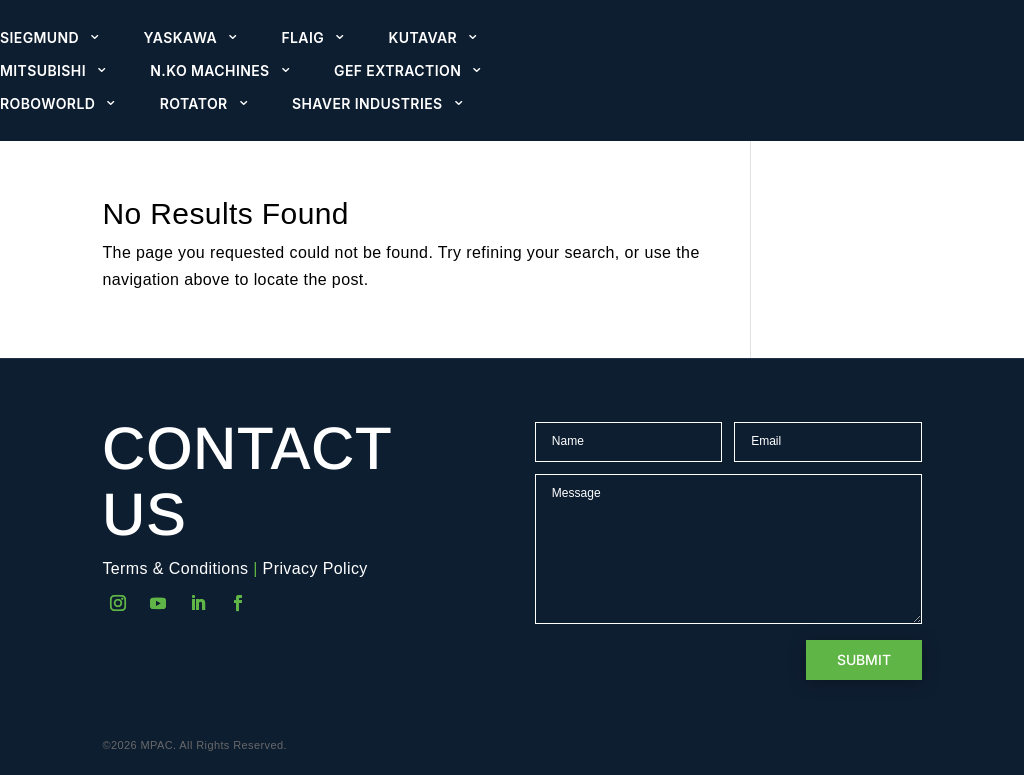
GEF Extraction (397, 71)
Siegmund (39, 38)
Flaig (302, 38)
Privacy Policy (315, 568)
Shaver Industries (367, 104)
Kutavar (423, 38)
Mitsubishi (43, 71)
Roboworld (47, 104)
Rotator (194, 104)
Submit (864, 659)
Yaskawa (180, 38)
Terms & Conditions (175, 568)
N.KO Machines (209, 71)
